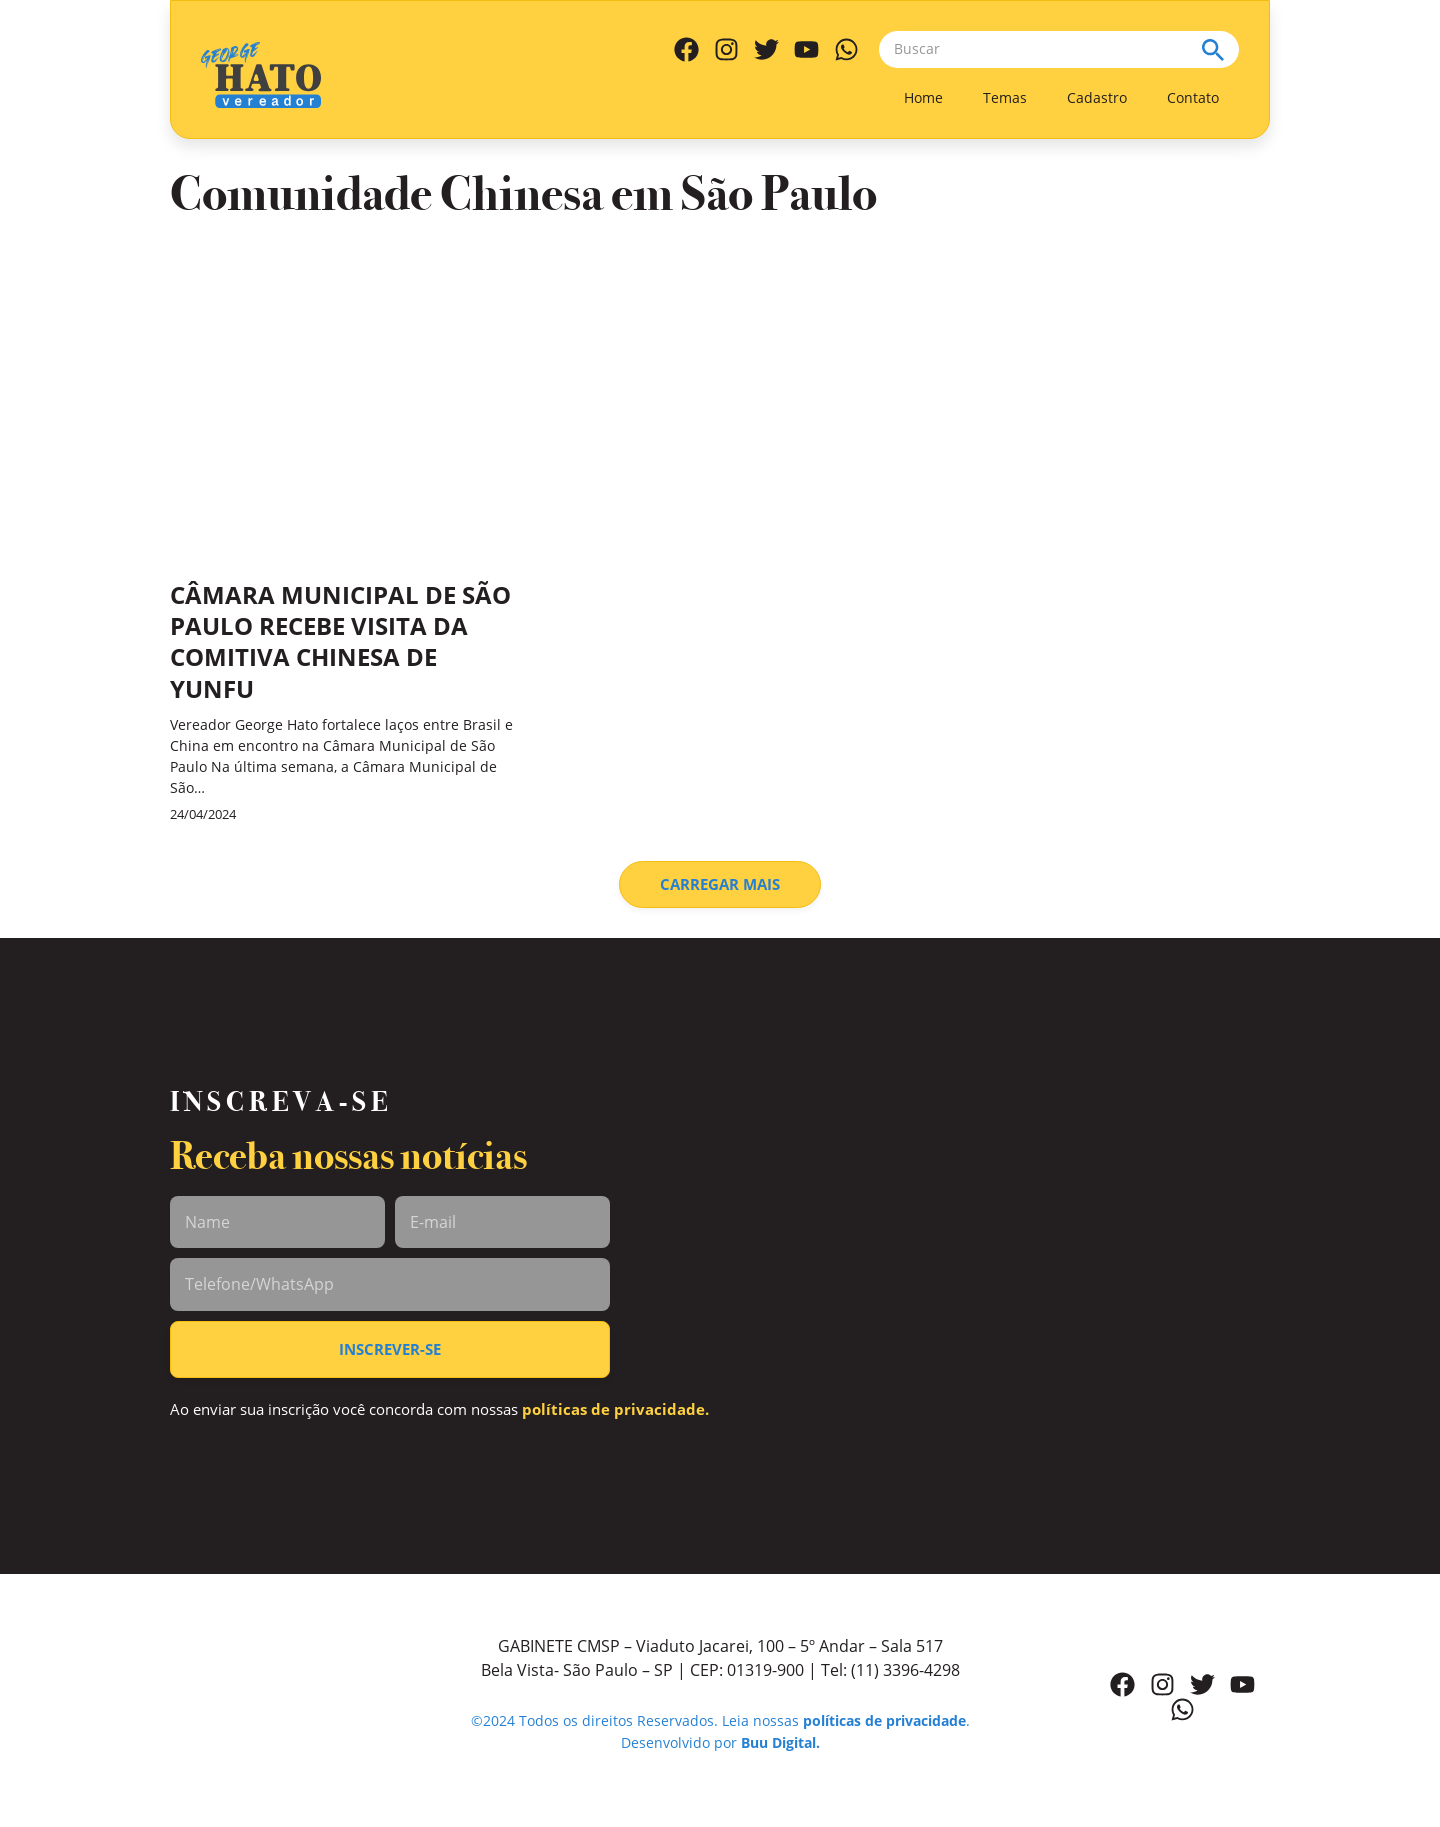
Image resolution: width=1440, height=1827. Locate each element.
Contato (1193, 97)
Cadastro (1097, 97)
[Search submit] (1220, 49)
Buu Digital (778, 1742)
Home (923, 97)
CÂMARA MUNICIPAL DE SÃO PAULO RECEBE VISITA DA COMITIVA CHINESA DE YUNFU (340, 641)
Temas (1005, 97)
